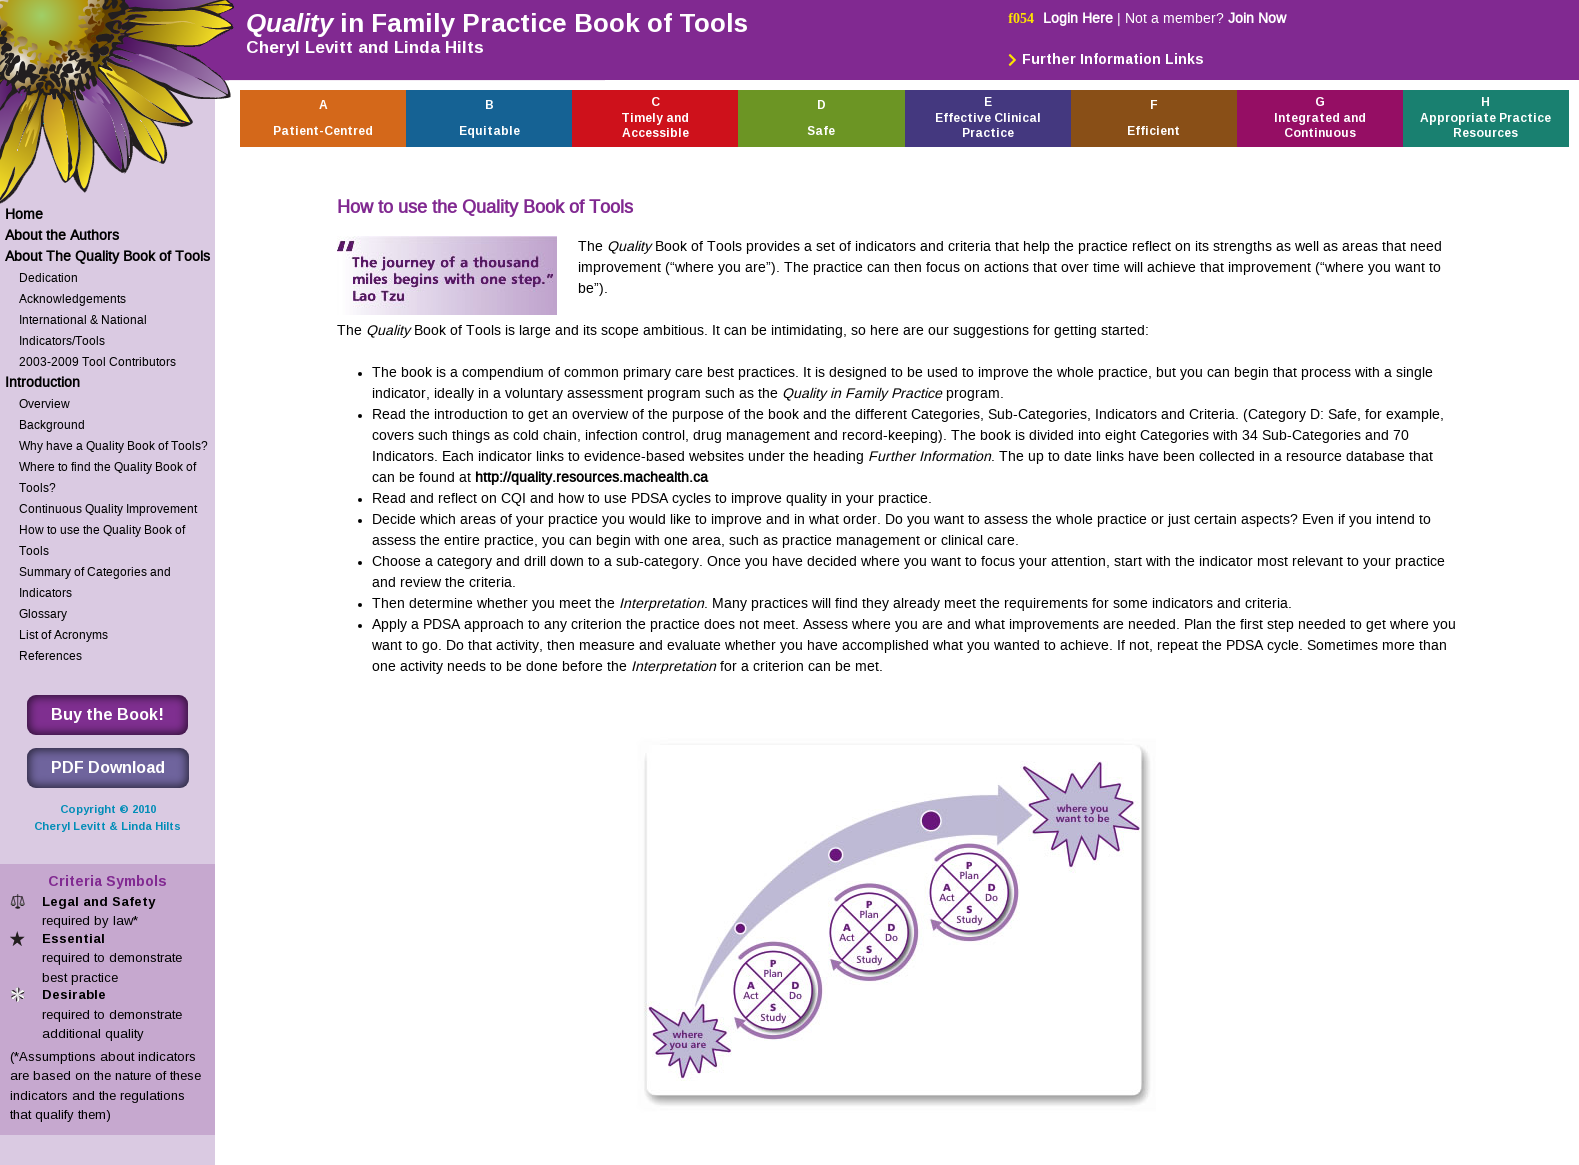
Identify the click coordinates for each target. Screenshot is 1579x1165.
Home (24, 214)
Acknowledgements (72, 298)
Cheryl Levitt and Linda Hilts (365, 47)
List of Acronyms (63, 634)
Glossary (43, 613)
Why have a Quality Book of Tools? (113, 445)
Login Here (1078, 18)
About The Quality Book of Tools (107, 256)
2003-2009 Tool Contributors (97, 361)
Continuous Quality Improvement (108, 508)
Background (52, 424)
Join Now (1257, 18)
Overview (44, 403)
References (50, 655)
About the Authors (62, 235)
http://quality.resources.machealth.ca (591, 477)
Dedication (48, 277)
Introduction (42, 382)
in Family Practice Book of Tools (497, 23)
